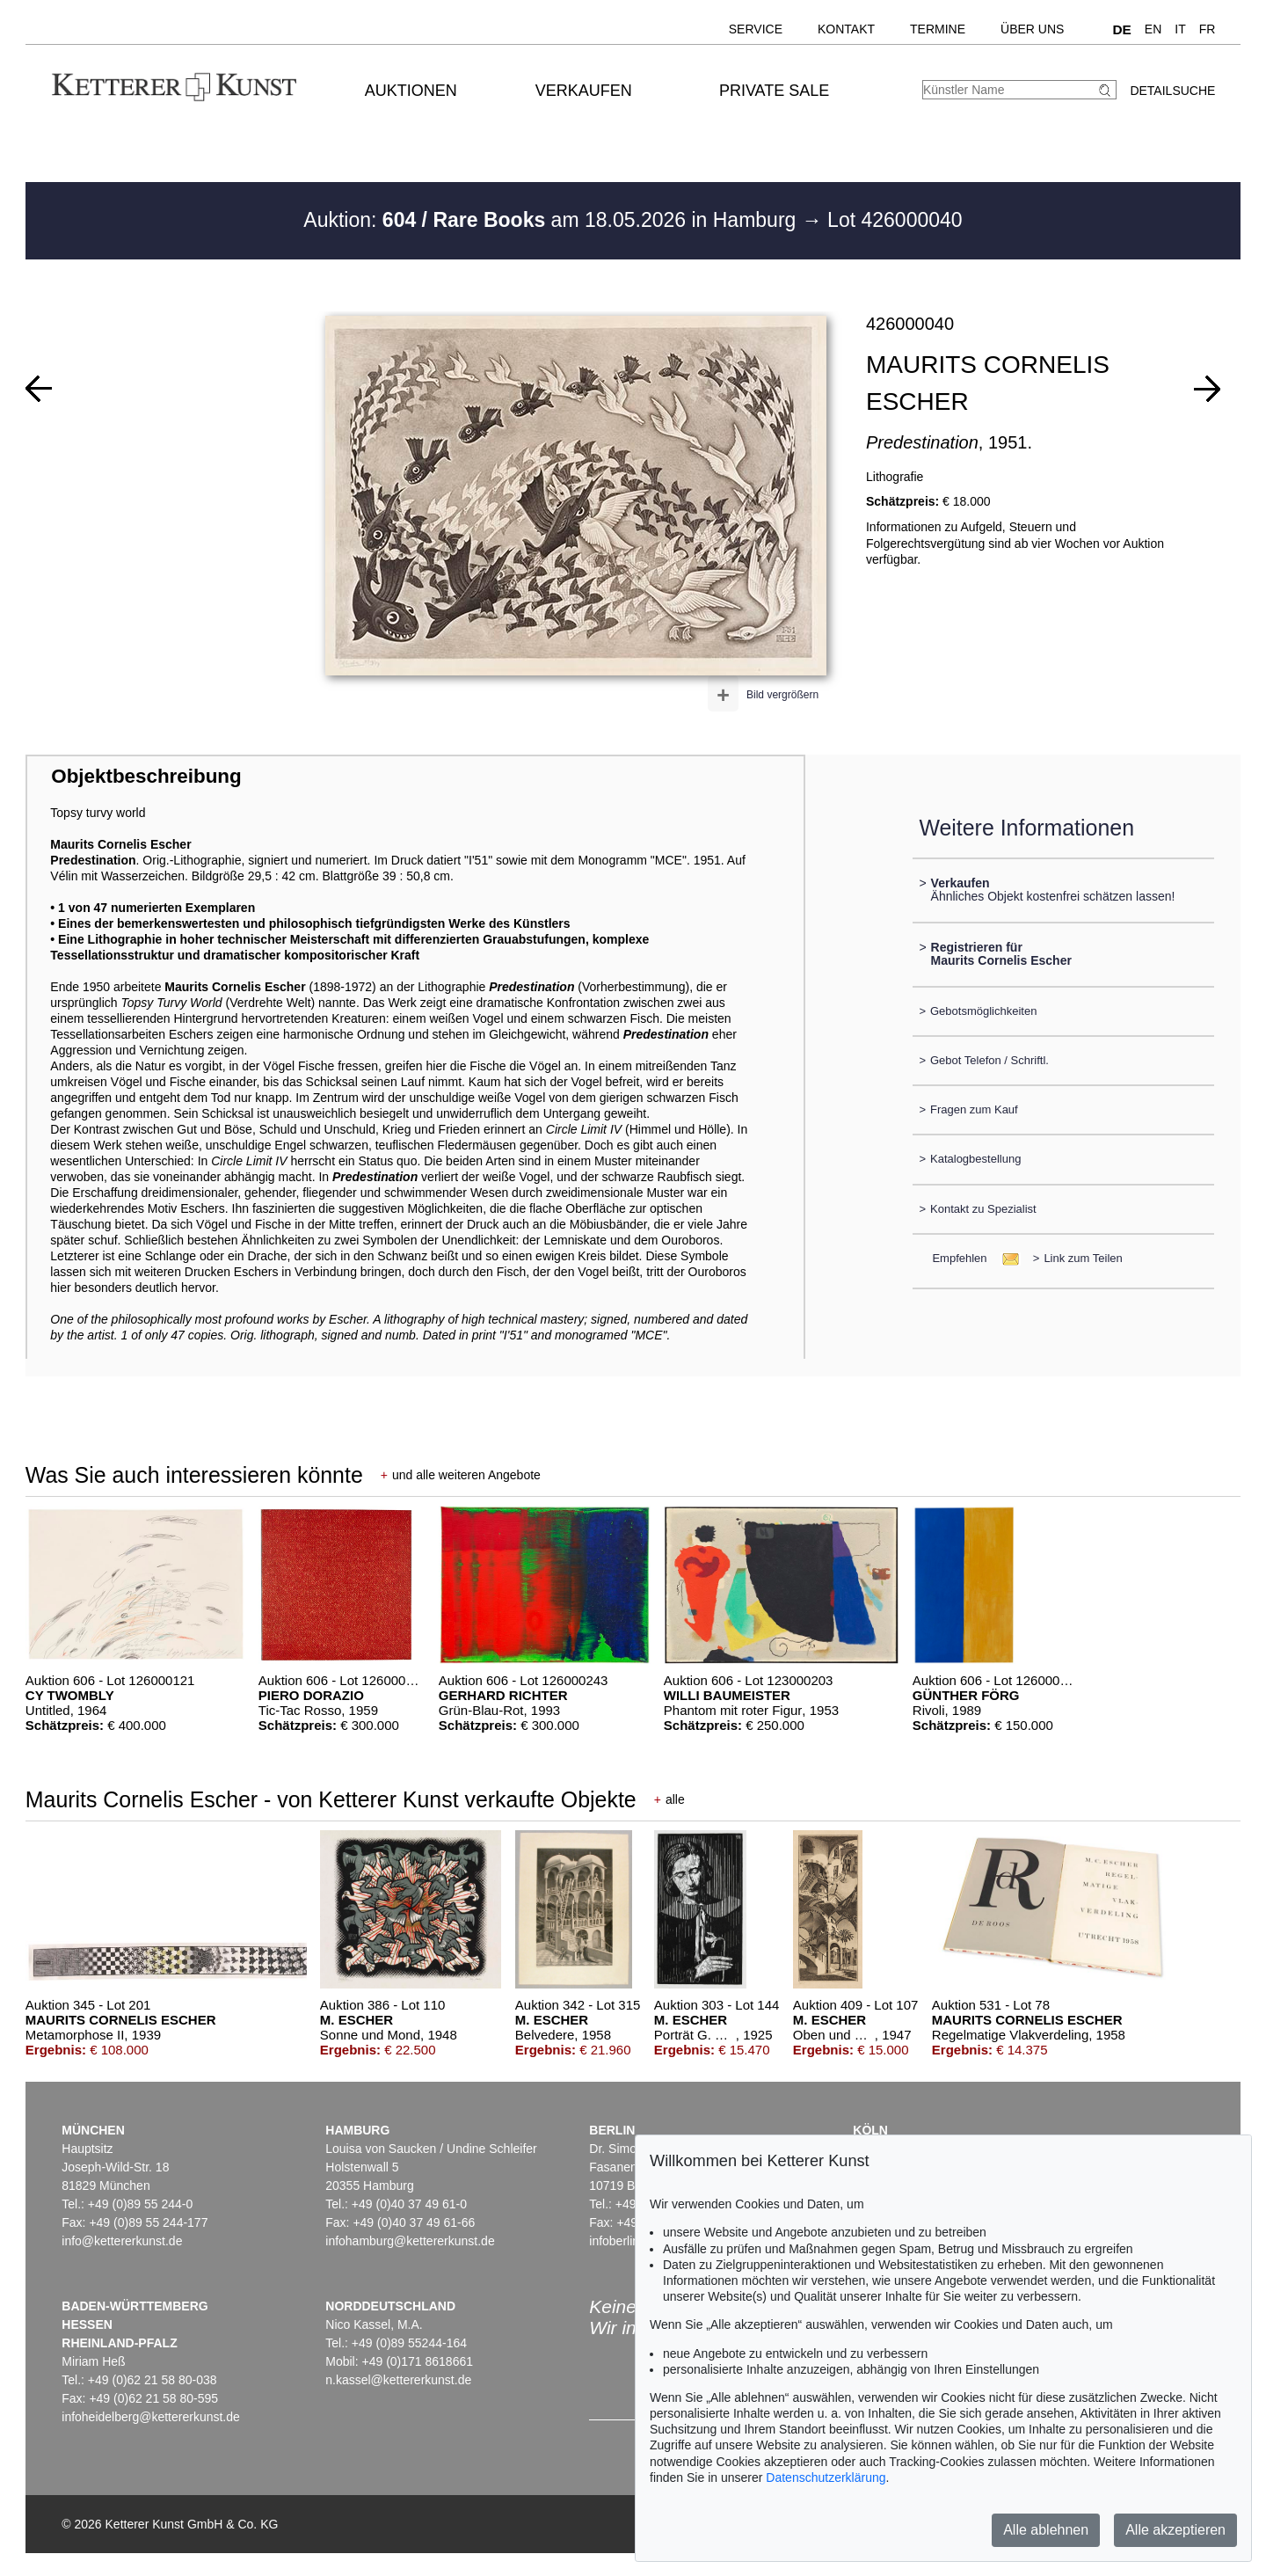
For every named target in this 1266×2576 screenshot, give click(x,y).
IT (1180, 29)
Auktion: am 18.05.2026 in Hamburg (552, 219)
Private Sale (774, 90)
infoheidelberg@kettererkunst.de (151, 2417)
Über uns (1032, 29)
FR (1207, 29)
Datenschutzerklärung (825, 2477)
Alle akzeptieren (1175, 2529)
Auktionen (411, 90)
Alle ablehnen (1045, 2529)
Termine (937, 29)
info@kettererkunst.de (122, 2241)
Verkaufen (583, 90)
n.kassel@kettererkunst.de (398, 2380)
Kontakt (846, 29)
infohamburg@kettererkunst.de (409, 2241)
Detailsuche (1172, 91)
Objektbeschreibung (146, 776)
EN (1153, 29)
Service (755, 29)
